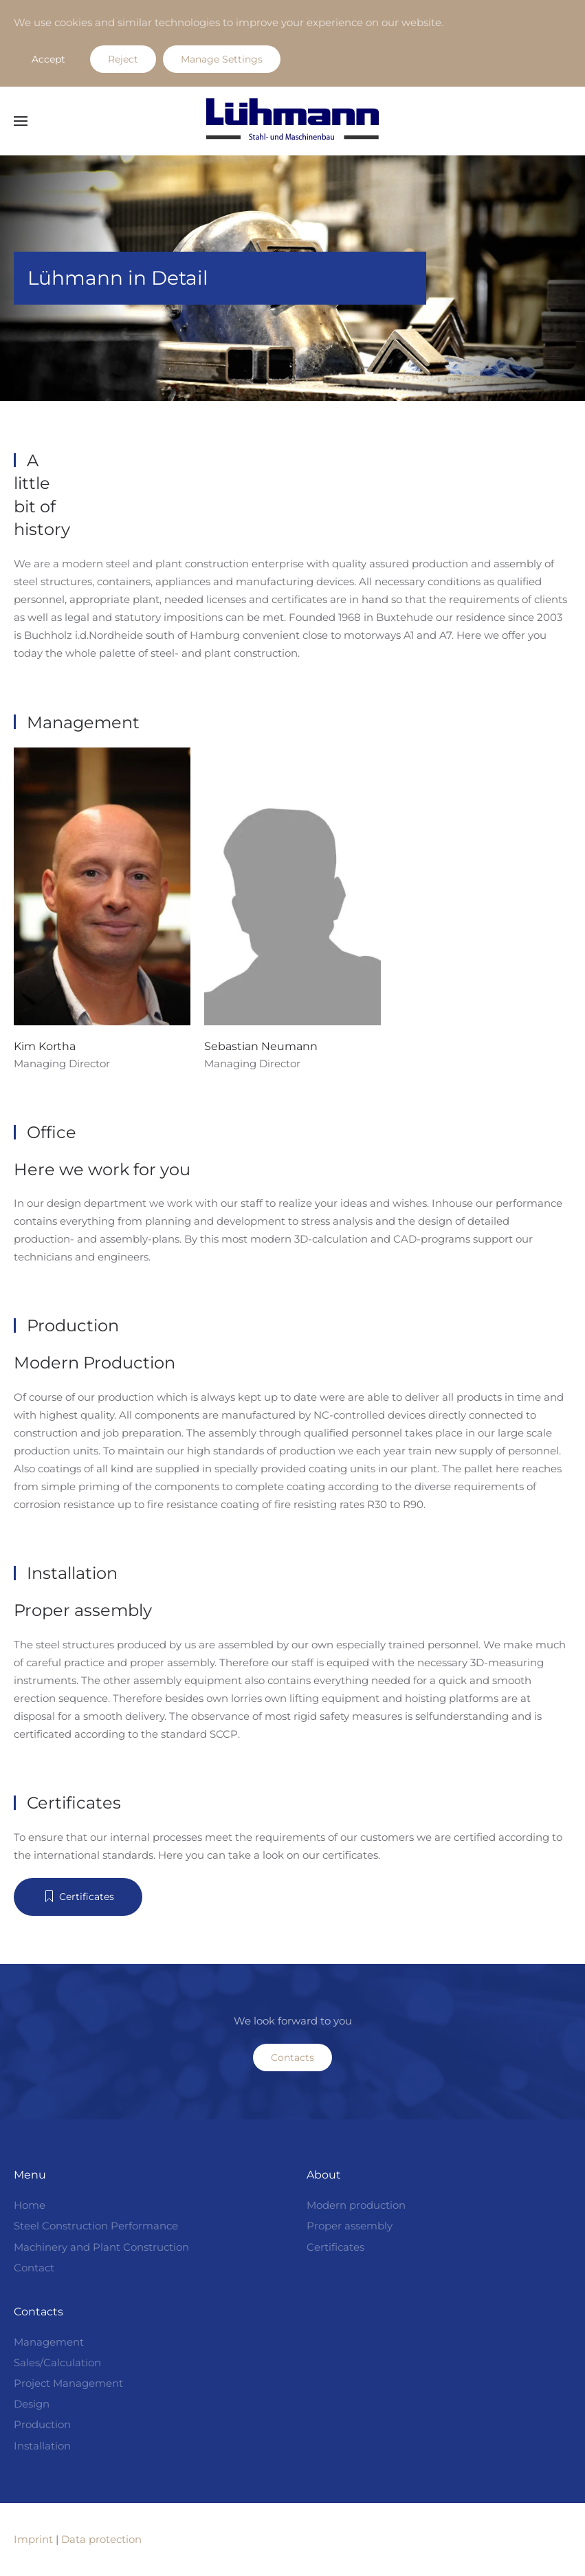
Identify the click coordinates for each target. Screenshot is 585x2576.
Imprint (33, 2539)
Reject (123, 59)
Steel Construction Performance (96, 2225)
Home (29, 2205)
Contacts (292, 2057)
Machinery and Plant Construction (101, 2246)
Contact (34, 2267)
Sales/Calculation (57, 2362)
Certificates (78, 1896)
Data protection (101, 2539)
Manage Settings (222, 59)
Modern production (356, 2205)
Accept (48, 59)
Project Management (68, 2383)
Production (42, 2424)
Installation (42, 2445)
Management (49, 2341)
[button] (20, 121)
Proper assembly (350, 2225)
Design (31, 2403)
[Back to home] (293, 121)
